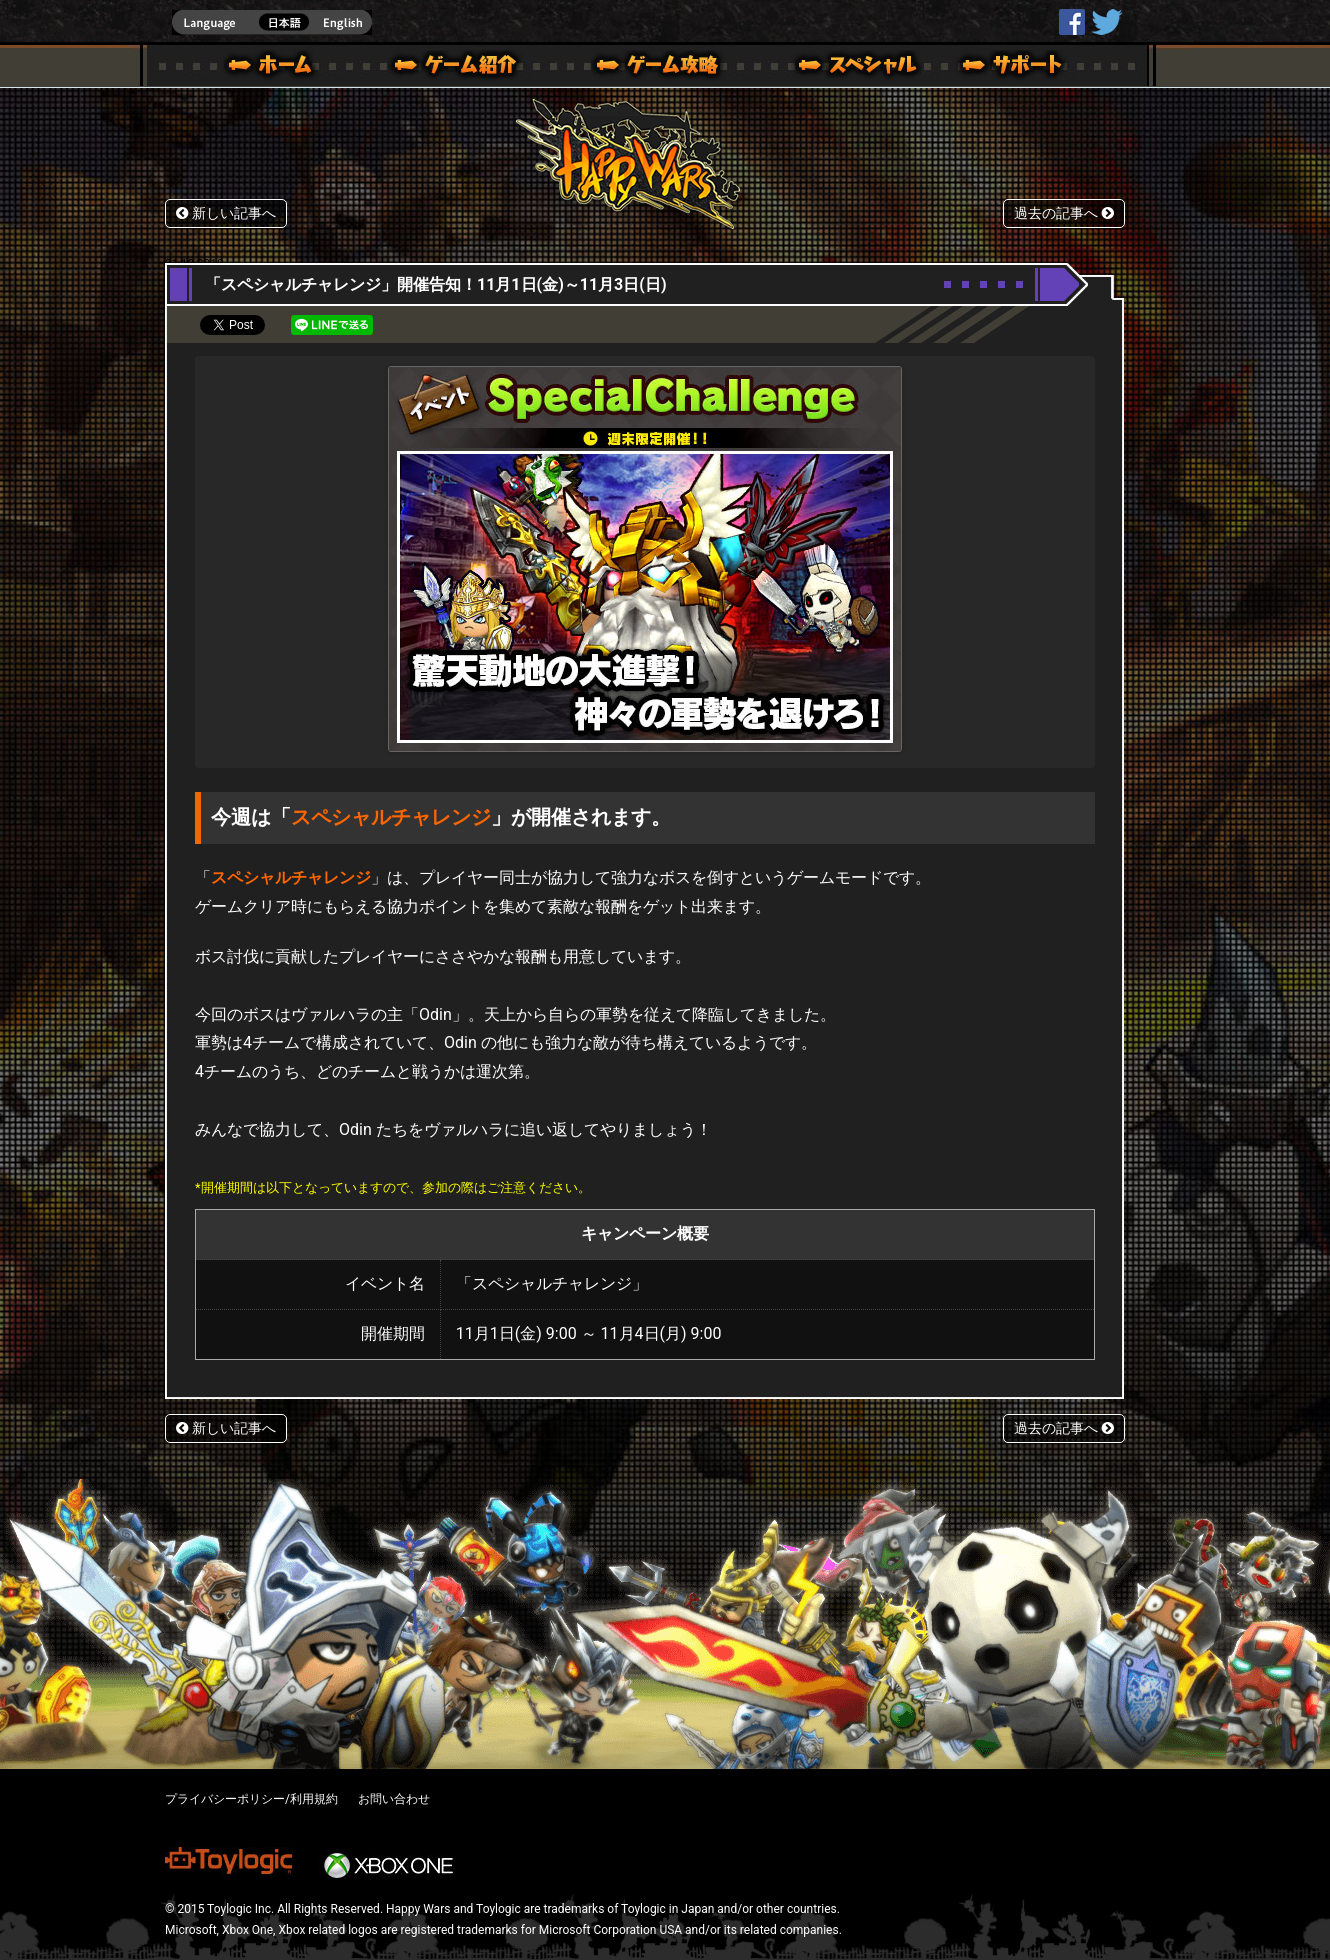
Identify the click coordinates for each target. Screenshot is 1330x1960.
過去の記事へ (1064, 213)
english (272, 22)
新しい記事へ (226, 213)
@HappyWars (1106, 22)
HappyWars (1072, 22)
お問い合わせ (394, 1799)
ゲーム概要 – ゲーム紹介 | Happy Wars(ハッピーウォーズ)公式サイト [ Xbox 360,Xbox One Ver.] (462, 68)
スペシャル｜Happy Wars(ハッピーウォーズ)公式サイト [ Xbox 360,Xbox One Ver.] (830, 68)
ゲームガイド (646, 68)
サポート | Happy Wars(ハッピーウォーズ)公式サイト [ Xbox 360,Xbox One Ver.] (1014, 68)
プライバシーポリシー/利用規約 (251, 1799)
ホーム (278, 68)
